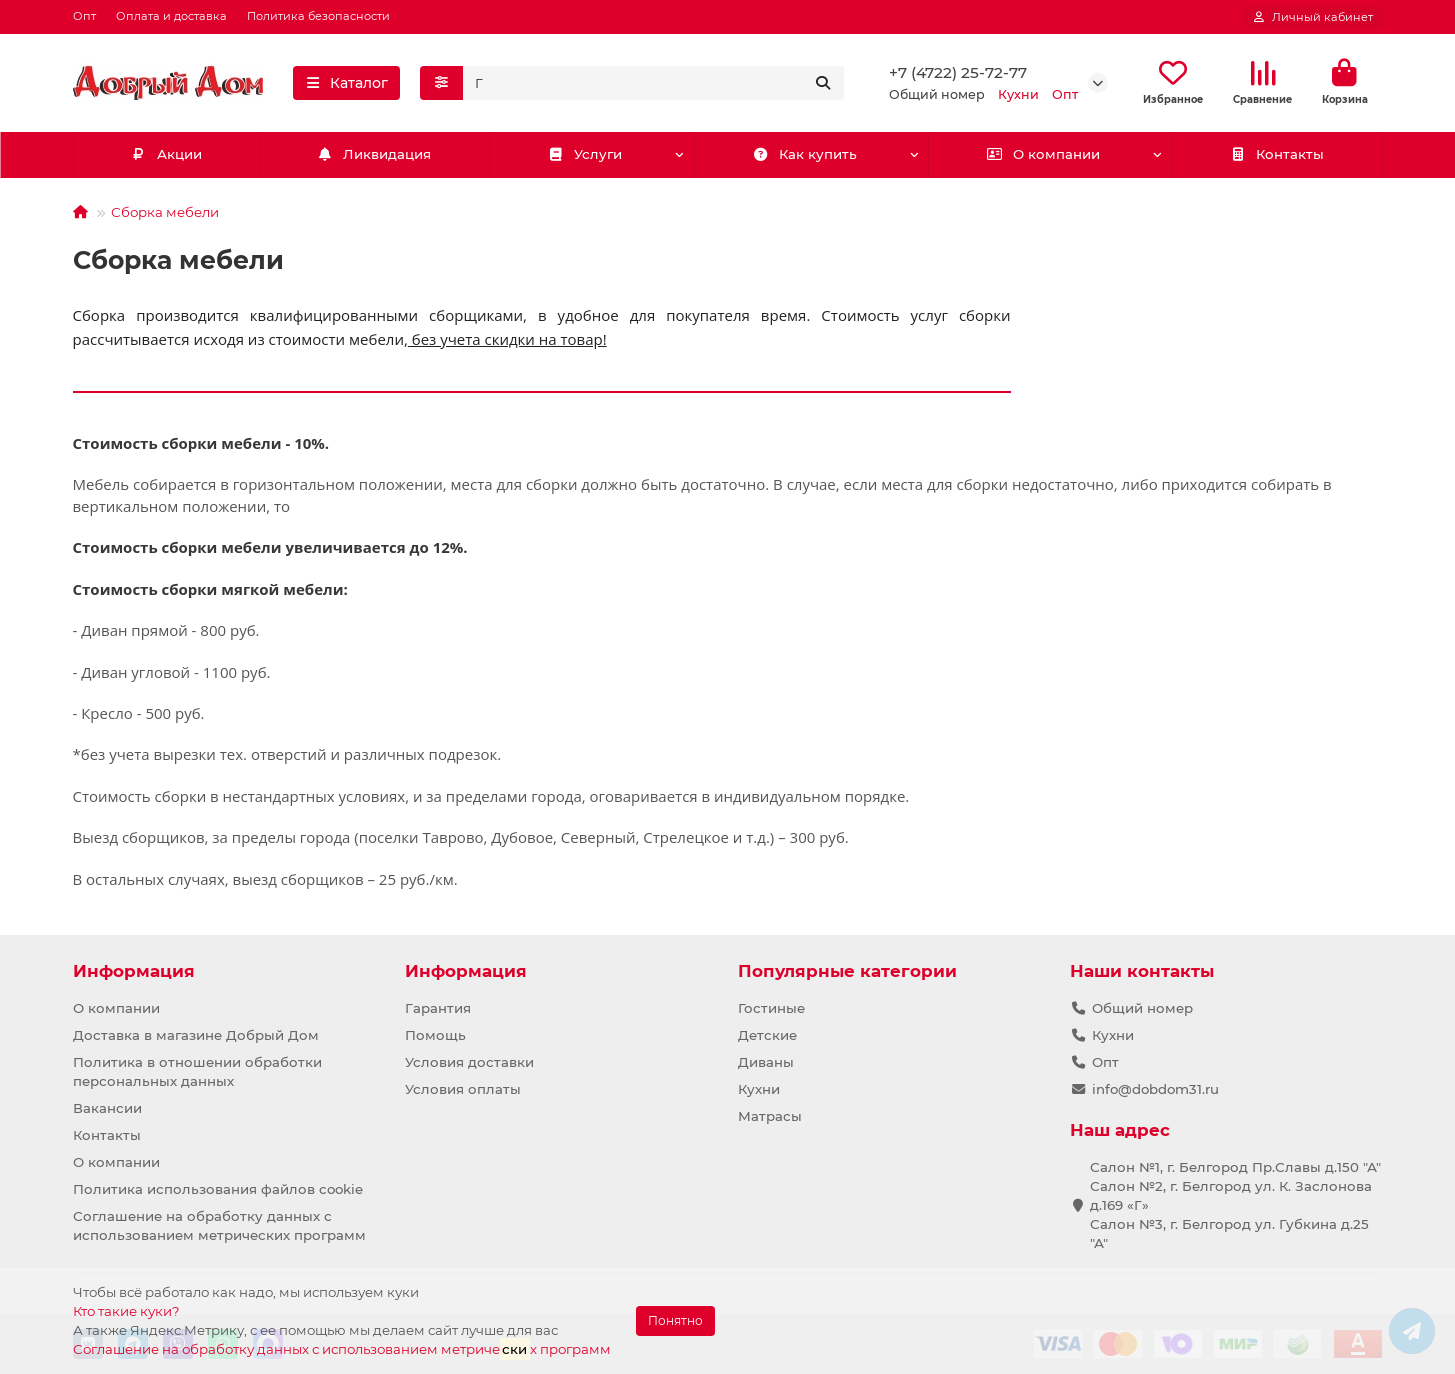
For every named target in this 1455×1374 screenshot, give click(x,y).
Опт (84, 16)
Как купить (804, 154)
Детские (767, 1035)
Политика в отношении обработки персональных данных (197, 1071)
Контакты (1276, 154)
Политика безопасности (318, 16)
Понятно (675, 1320)
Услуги (584, 154)
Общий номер (1142, 1008)
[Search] (653, 83)
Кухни (759, 1089)
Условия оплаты (463, 1089)
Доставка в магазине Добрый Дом (196, 1035)
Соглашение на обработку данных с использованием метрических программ (219, 1225)
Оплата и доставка (171, 16)
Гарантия (438, 1008)
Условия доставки (469, 1062)
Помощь (435, 1035)
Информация (134, 971)
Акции (166, 154)
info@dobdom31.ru (1155, 1089)
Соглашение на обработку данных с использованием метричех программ (342, 1348)
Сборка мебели (165, 212)
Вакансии (107, 1108)
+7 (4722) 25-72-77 (958, 72)
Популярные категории (847, 971)
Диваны (766, 1062)
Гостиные (771, 1008)
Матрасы (770, 1116)
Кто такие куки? (126, 1311)
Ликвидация (374, 154)
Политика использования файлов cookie (218, 1189)
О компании (1044, 154)
